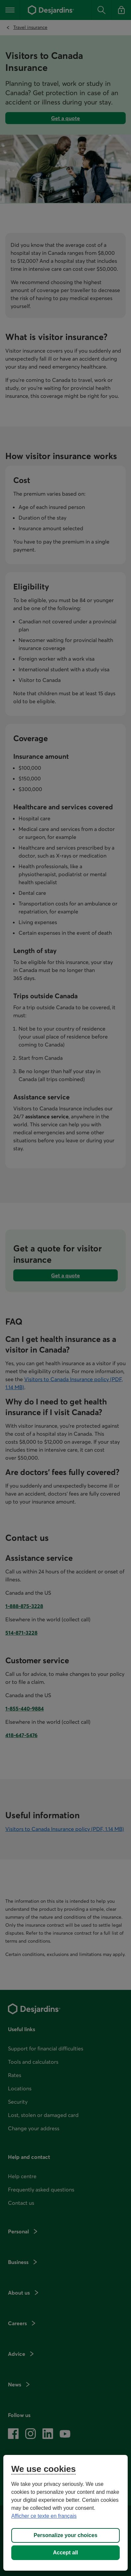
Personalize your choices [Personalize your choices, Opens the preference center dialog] (65, 2535)
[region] (65, 2513)
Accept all (65, 2552)
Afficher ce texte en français (44, 2516)
